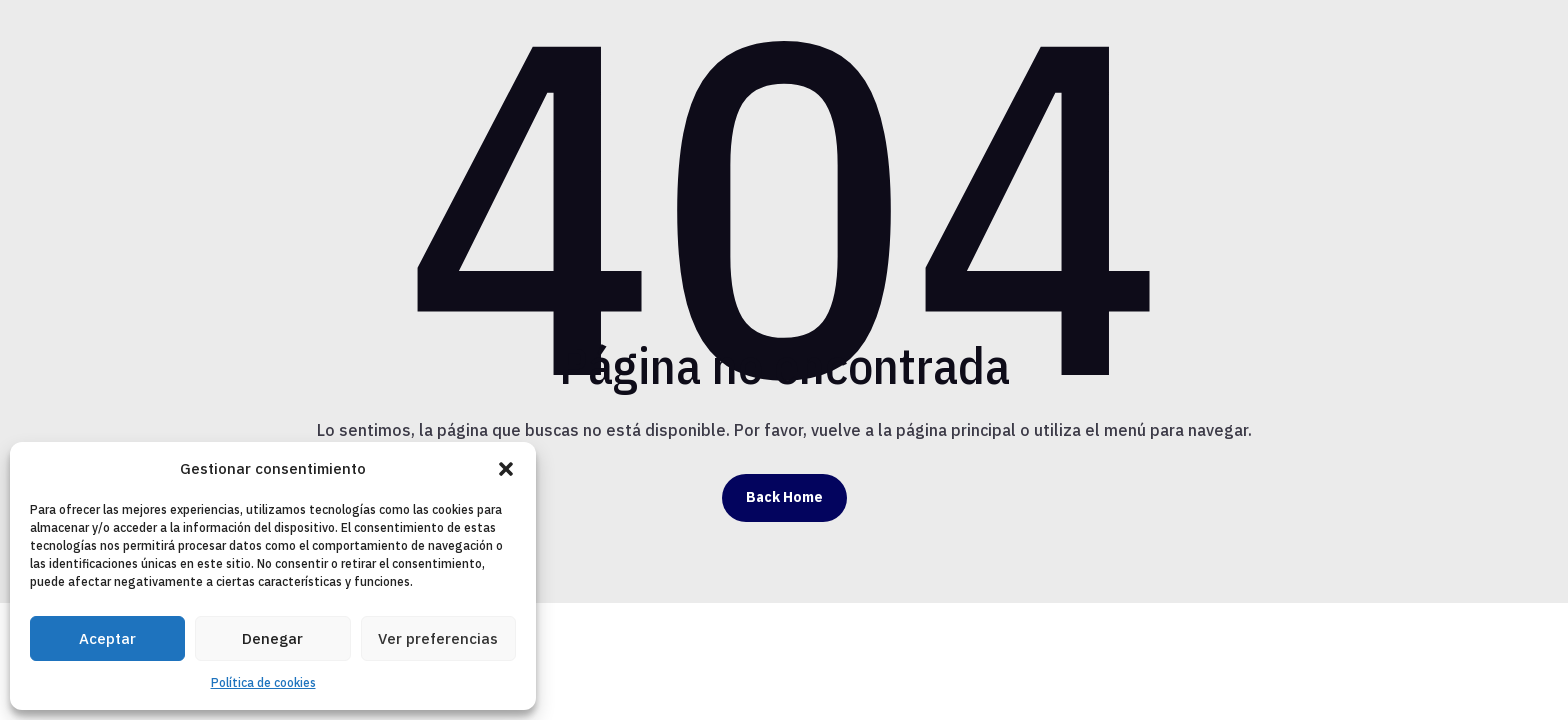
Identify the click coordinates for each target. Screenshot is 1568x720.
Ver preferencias (438, 638)
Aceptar (107, 638)
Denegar (272, 638)
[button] (506, 469)
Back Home (784, 497)
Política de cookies (263, 682)
